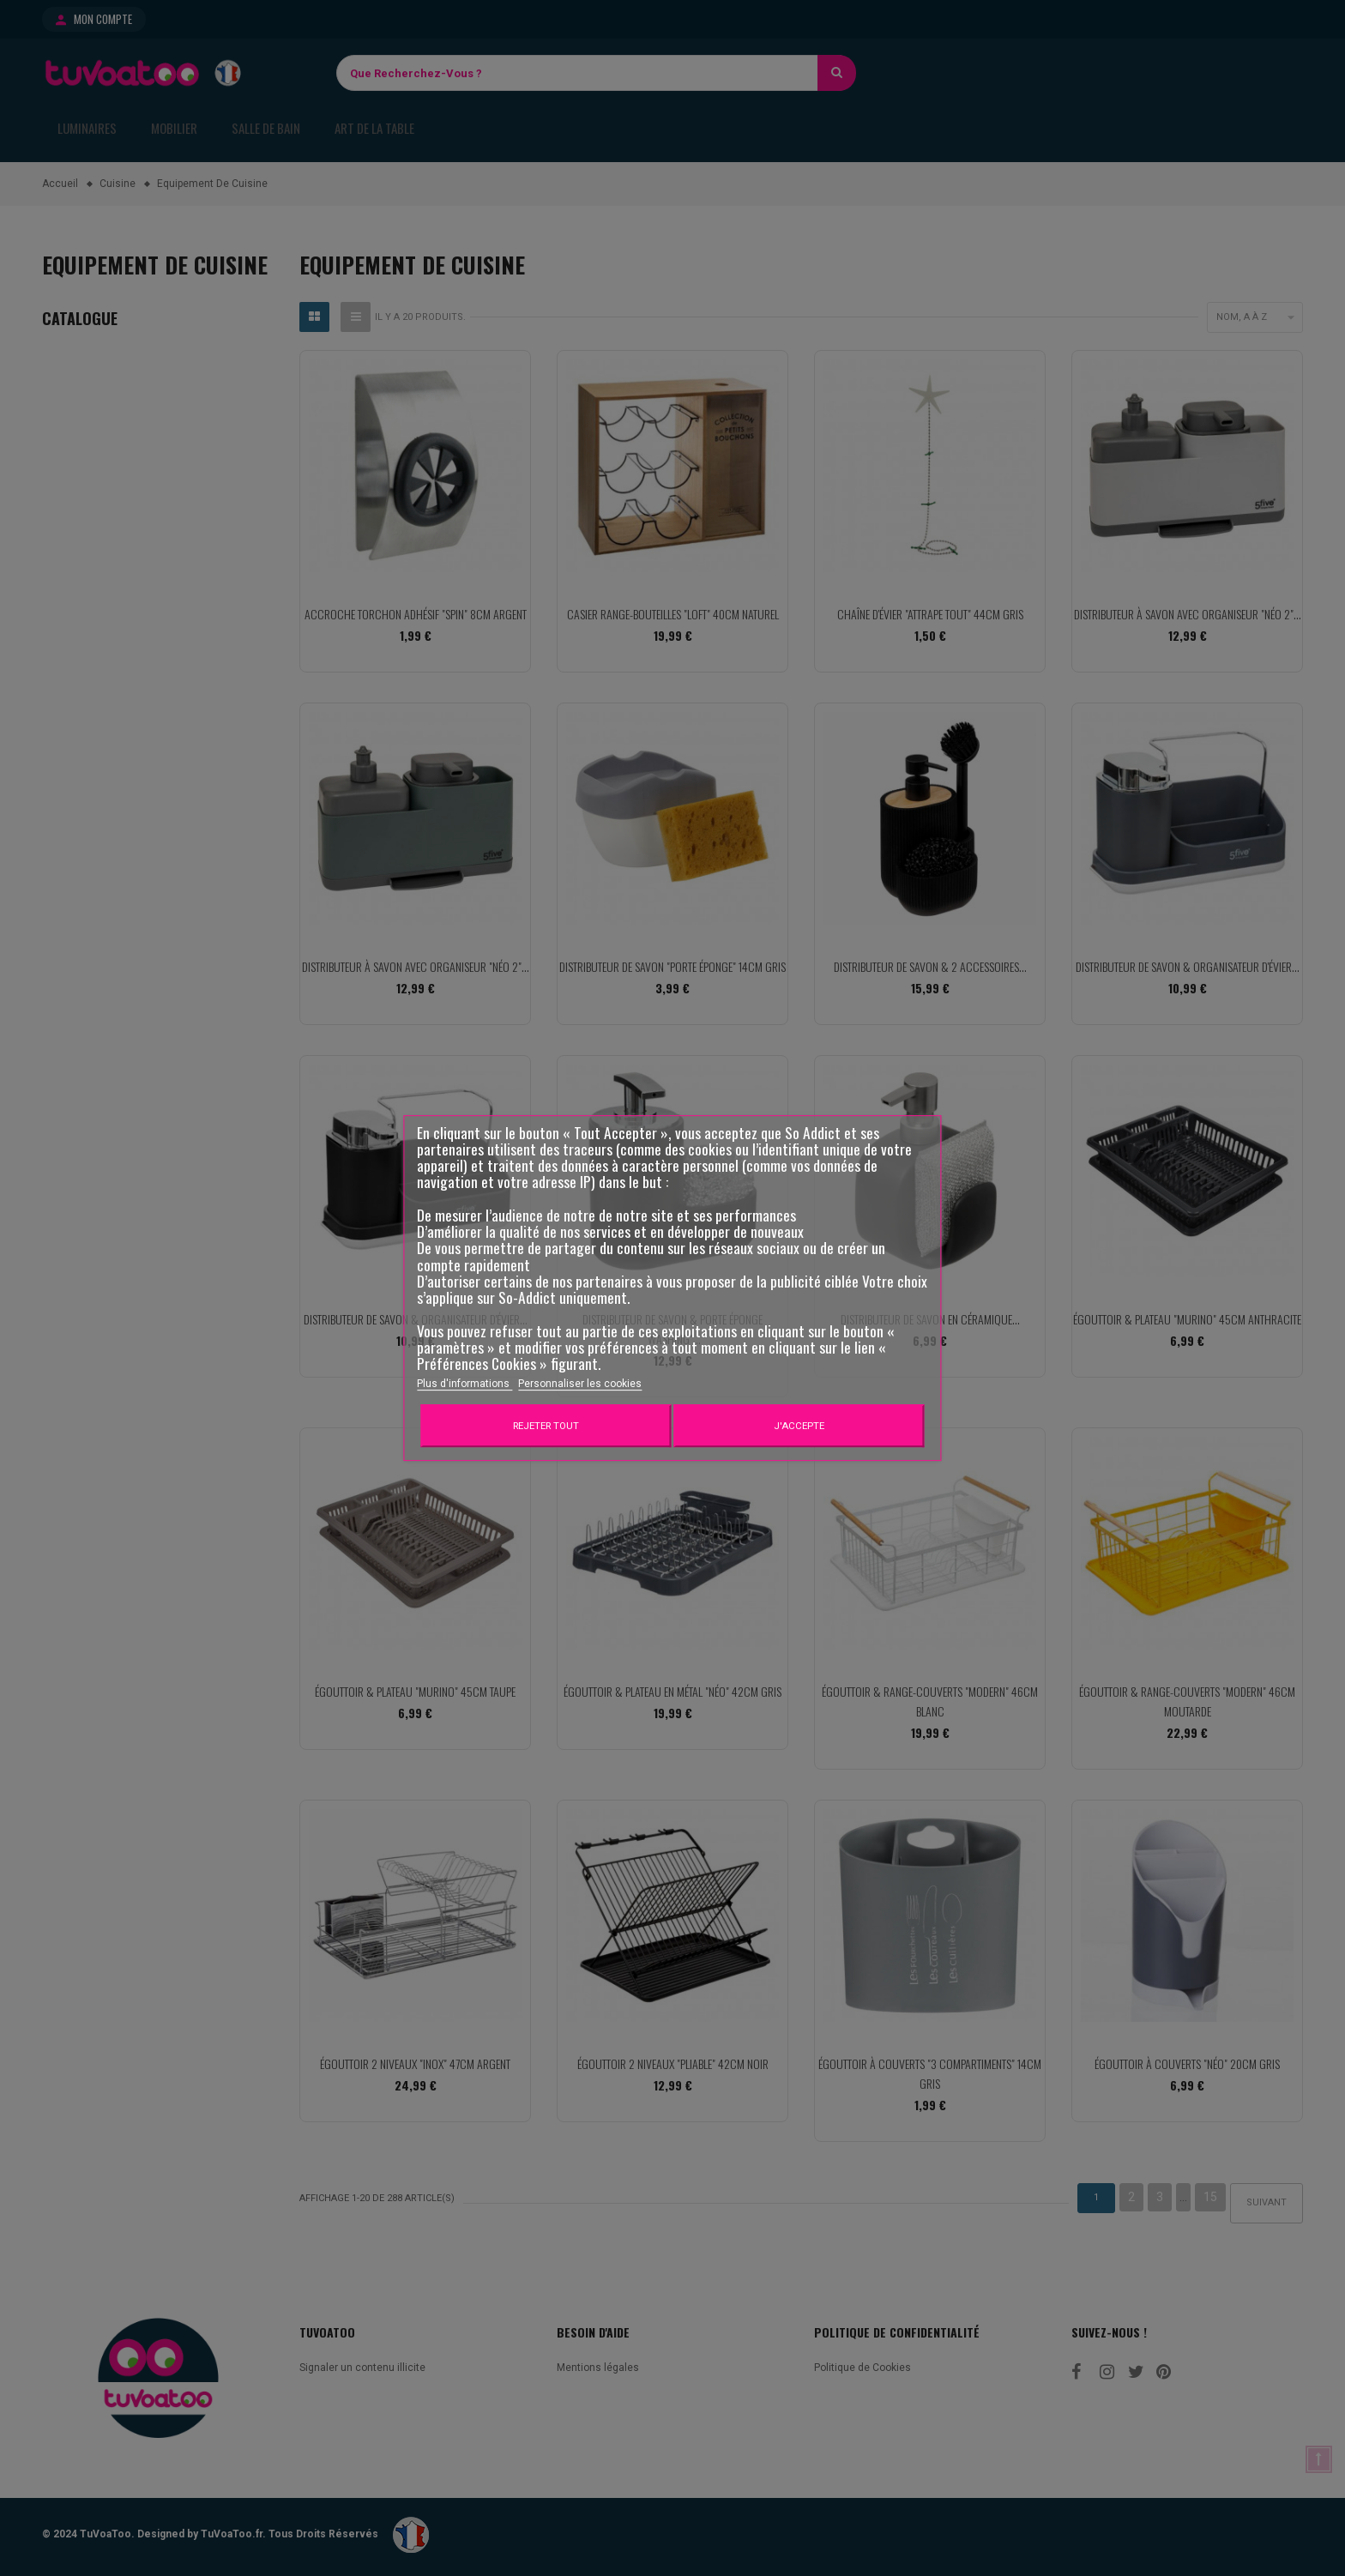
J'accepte (799, 1426)
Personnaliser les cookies (580, 1384)
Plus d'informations (464, 1384)
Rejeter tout (546, 1426)
